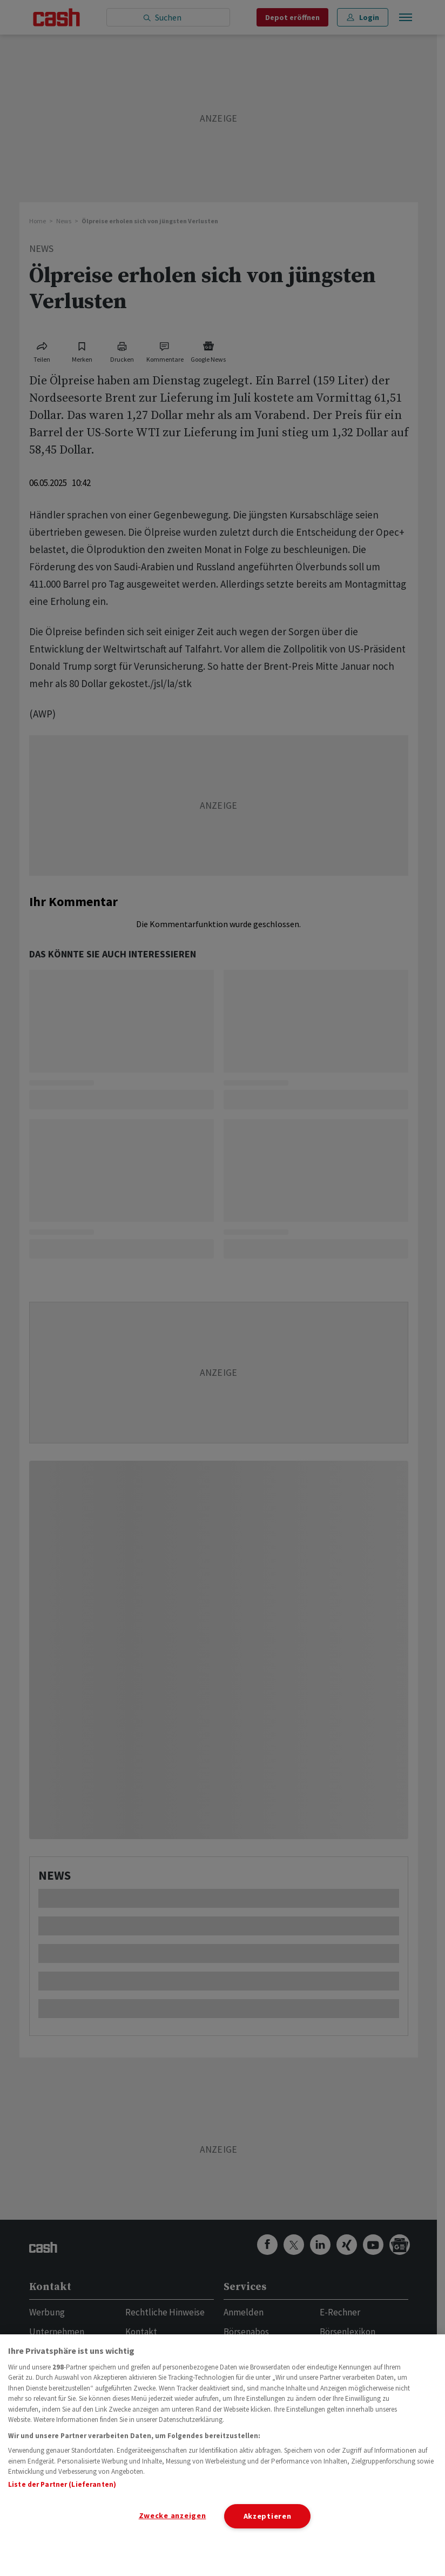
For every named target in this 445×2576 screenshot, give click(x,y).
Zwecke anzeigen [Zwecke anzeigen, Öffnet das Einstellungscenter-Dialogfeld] (172, 2515)
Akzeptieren (268, 2516)
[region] (222, 2455)
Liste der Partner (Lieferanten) (62, 2484)
